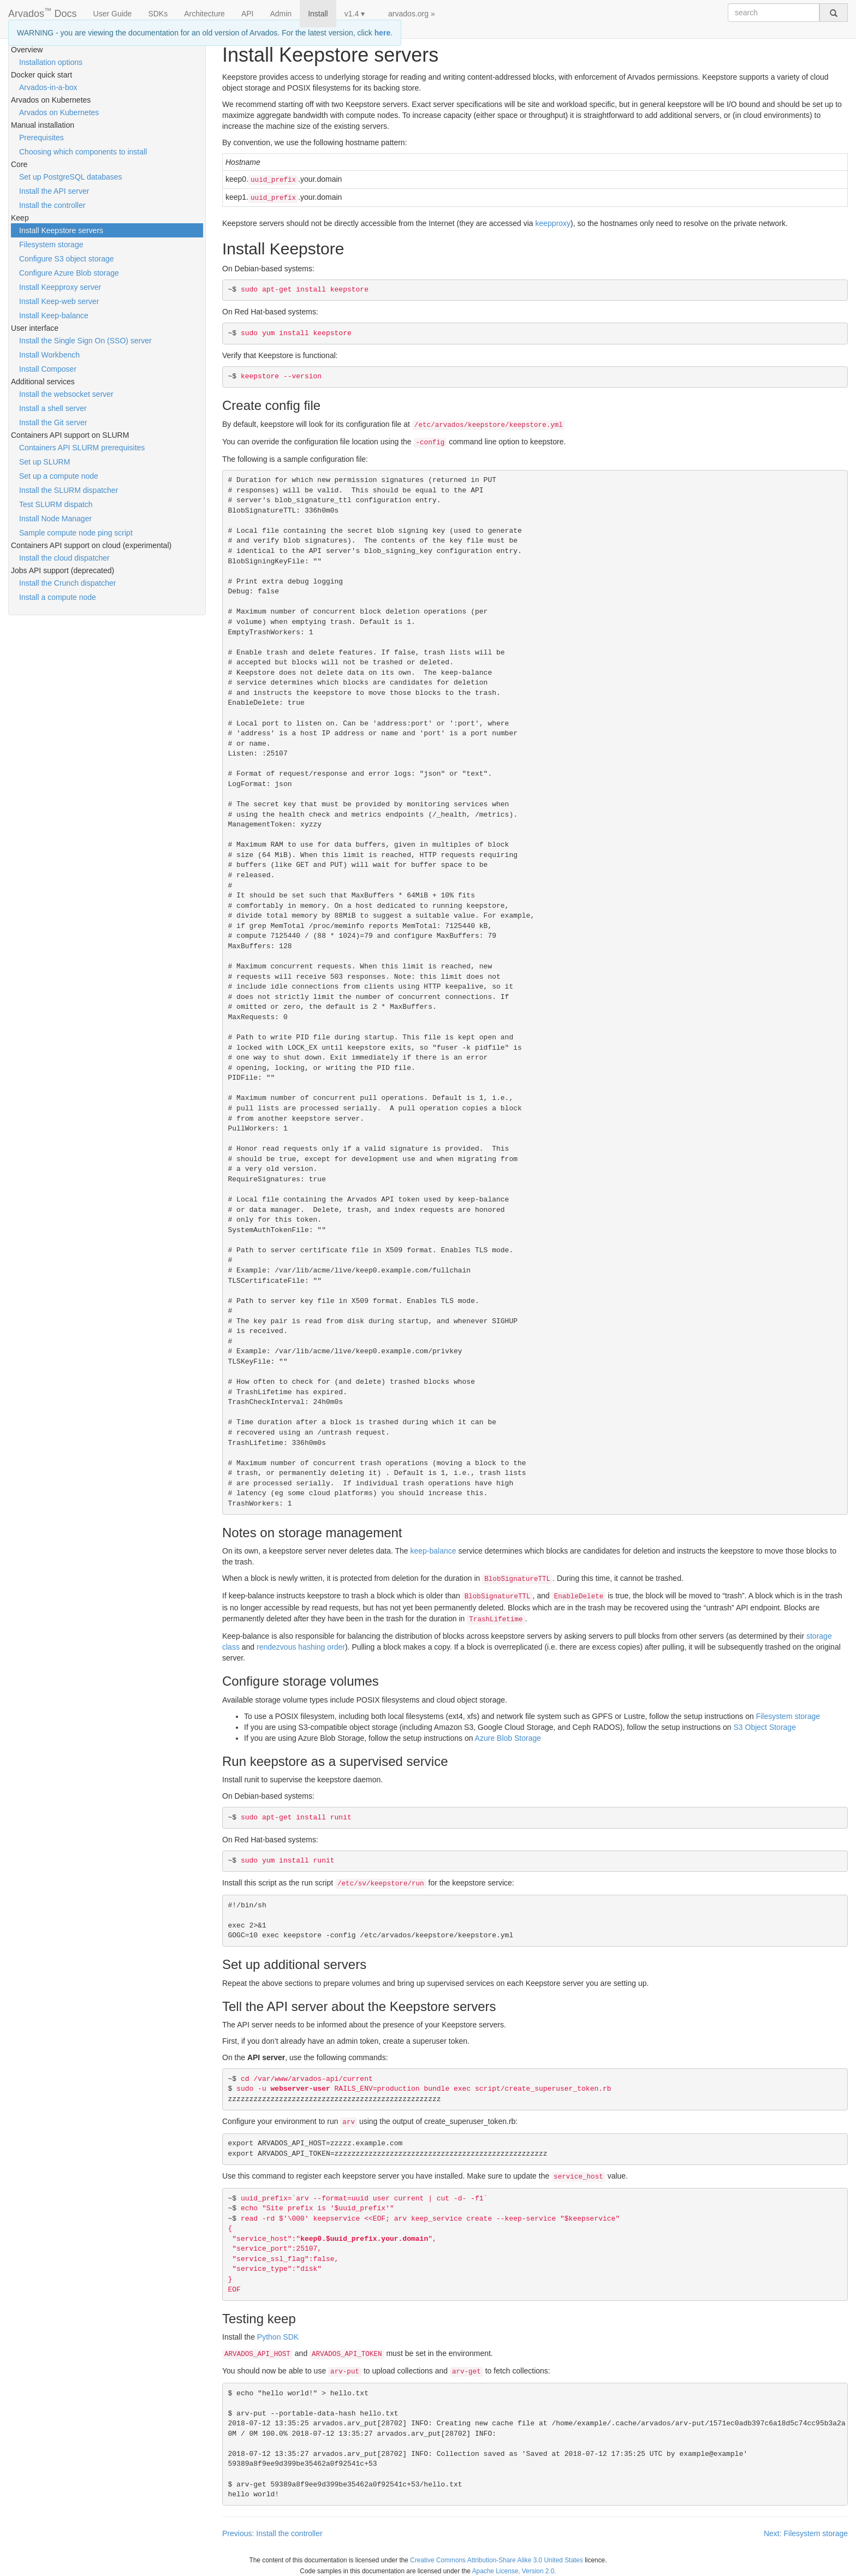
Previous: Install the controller (272, 2533)
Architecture (204, 13)
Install (318, 13)
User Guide (112, 13)
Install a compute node (57, 597)
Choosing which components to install (83, 151)
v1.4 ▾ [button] (354, 13)
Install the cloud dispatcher (64, 558)
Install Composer (47, 369)
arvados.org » (411, 13)
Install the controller (52, 205)
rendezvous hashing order (301, 1647)
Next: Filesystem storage (806, 2533)
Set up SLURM (44, 461)
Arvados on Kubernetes (59, 112)
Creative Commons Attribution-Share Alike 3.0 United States (496, 2560)
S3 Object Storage (765, 1727)
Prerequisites (41, 137)
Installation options (50, 62)
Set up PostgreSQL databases (70, 176)
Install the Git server (53, 422)
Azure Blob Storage (508, 1738)
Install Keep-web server (59, 301)
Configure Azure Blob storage (69, 273)
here (382, 32)
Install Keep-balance (53, 315)
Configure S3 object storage (66, 258)
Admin (281, 13)
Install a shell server (53, 408)
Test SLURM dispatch (56, 504)
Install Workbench (49, 354)
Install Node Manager (55, 518)
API (247, 13)
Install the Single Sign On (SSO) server (85, 340)
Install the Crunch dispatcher (67, 583)
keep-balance (433, 1550)
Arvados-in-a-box (48, 87)
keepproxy (553, 223)
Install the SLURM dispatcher (68, 490)
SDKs (158, 13)
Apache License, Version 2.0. (514, 2571)
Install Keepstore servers (61, 230)
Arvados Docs (42, 11)
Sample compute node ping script (76, 532)
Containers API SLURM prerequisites (82, 447)
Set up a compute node (58, 476)
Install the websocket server (66, 394)
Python (278, 2337)
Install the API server (54, 191)
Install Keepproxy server (60, 287)
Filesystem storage (51, 244)
